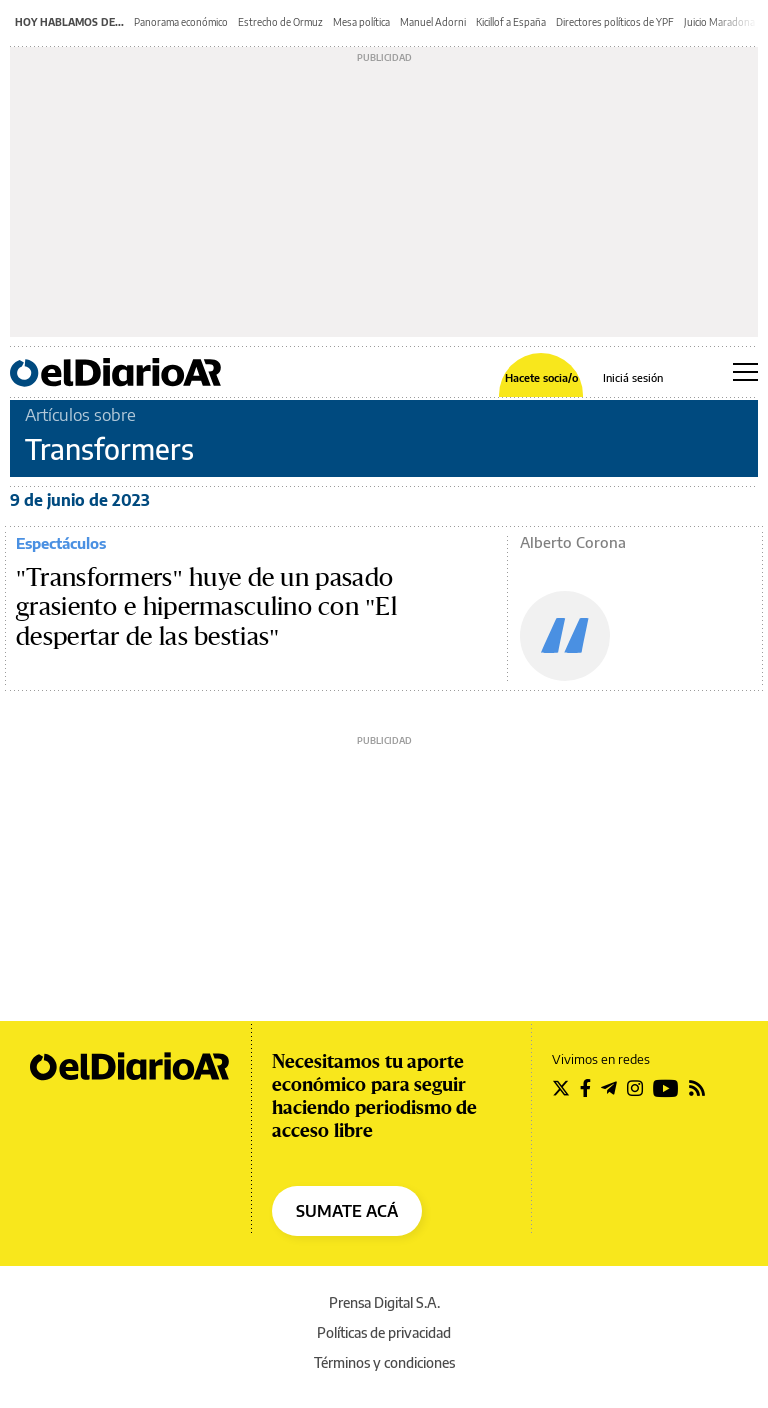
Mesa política (361, 22)
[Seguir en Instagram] (635, 1088)
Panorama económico (181, 22)
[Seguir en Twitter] (561, 1088)
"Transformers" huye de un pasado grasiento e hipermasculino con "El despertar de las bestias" (206, 607)
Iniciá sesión (633, 377)
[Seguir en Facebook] (585, 1088)
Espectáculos (61, 543)
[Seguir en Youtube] (666, 1088)
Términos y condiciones (384, 1362)
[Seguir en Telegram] (609, 1088)
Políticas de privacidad (384, 1332)
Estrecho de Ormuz (280, 22)
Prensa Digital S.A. (384, 1302)
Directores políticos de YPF (615, 22)
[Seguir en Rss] (697, 1088)
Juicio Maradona (719, 22)
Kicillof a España (511, 22)
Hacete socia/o (541, 377)
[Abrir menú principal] (745, 372)
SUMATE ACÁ (347, 1211)
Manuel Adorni (433, 22)
